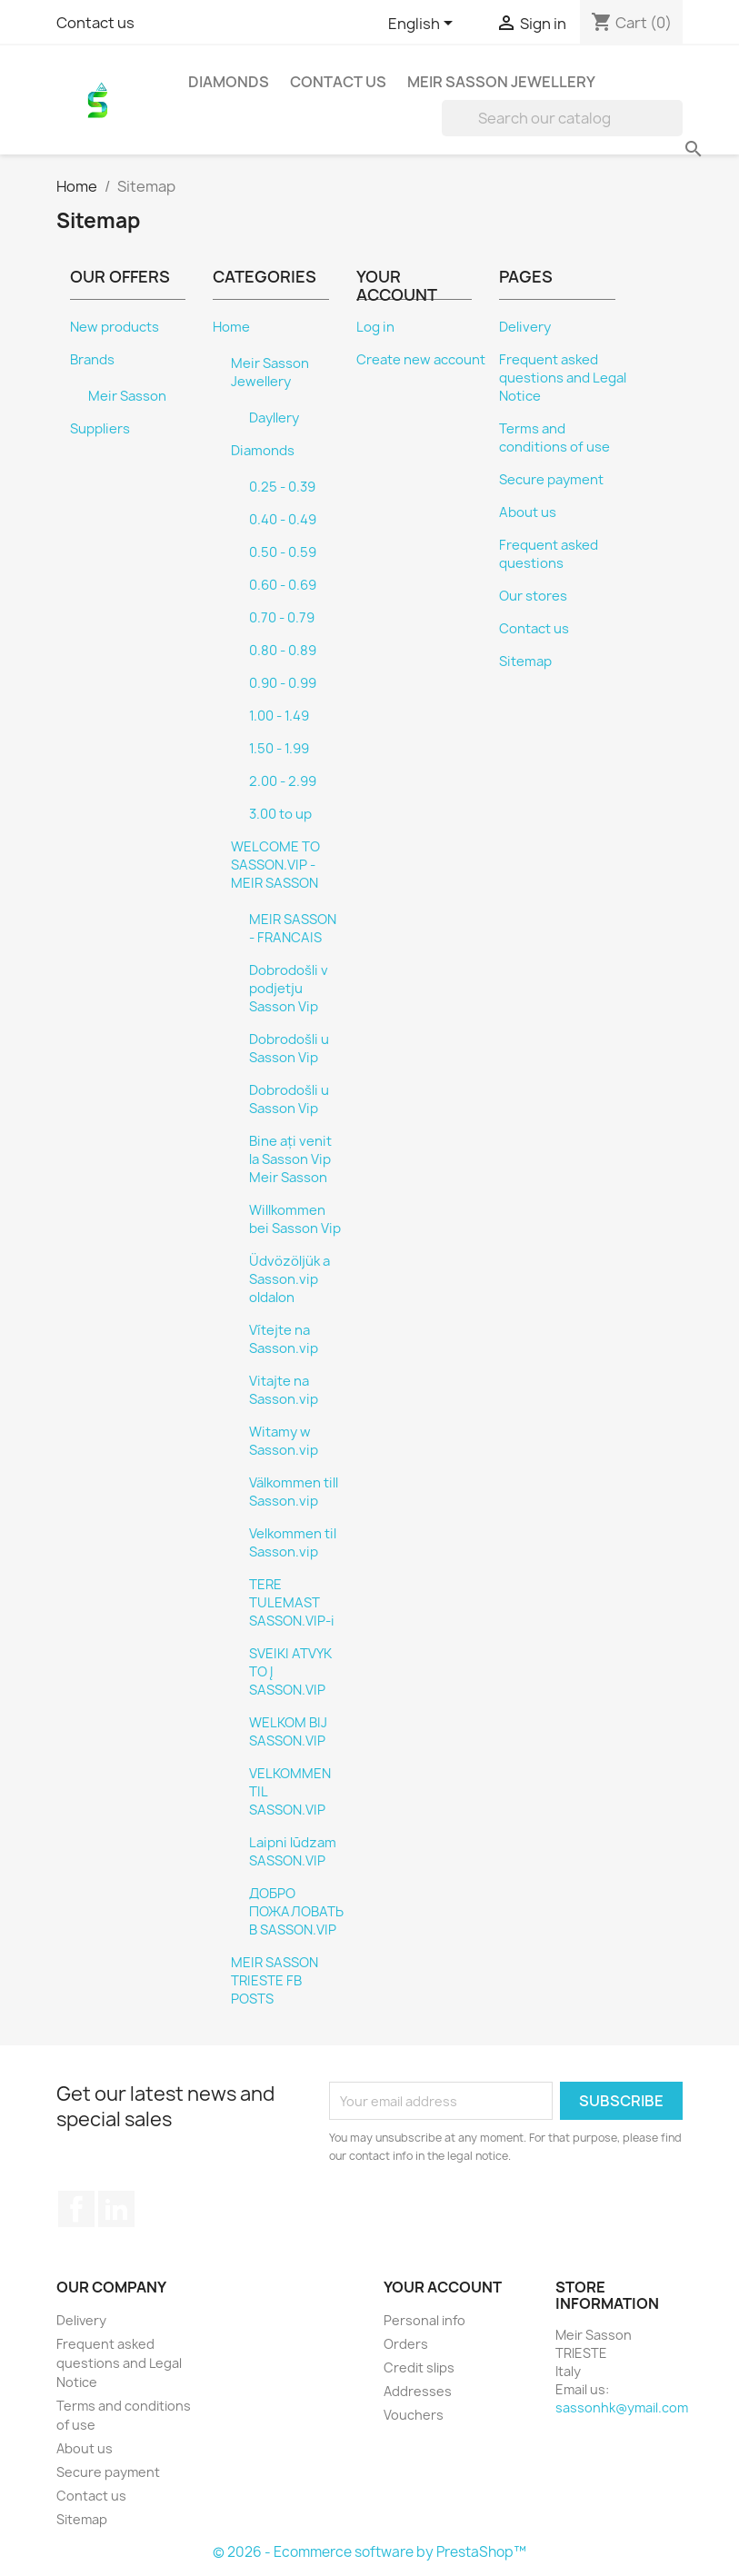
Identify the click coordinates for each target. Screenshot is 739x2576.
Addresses (418, 2391)
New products (114, 327)
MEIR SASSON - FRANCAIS (292, 928)
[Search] (562, 118)
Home (231, 327)
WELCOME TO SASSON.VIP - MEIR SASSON (275, 865)
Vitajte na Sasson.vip (283, 1390)
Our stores (533, 596)
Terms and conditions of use (554, 438)
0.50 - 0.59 (282, 552)
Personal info (424, 2320)
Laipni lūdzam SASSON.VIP (292, 1852)
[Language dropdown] (423, 24)
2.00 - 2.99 (282, 781)
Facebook (76, 2209)
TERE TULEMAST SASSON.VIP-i (292, 1603)
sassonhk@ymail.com (621, 2407)
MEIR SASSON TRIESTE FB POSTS (274, 1981)
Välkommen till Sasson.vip (293, 1492)
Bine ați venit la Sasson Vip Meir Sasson (290, 1159)
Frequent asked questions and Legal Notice (562, 378)
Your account (443, 2287)
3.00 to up (280, 814)
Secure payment (551, 480)
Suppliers (100, 429)
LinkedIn (116, 2209)
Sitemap (525, 661)
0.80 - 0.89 (282, 651)
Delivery (525, 327)
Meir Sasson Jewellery (501, 82)
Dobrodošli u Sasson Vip (289, 1048)
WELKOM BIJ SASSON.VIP (288, 1732)
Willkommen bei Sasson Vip (295, 1219)
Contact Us (338, 82)
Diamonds (228, 82)
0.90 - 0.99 (282, 683)
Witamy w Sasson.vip (283, 1441)
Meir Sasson (127, 396)
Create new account (420, 360)
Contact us (95, 23)
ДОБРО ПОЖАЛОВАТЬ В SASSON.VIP (296, 1912)
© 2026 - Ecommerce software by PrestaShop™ (369, 2551)
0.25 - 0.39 (282, 487)
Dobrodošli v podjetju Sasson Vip (288, 988)
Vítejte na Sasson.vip (283, 1339)
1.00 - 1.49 (279, 716)
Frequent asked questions (548, 554)
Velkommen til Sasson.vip (292, 1543)
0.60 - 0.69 (282, 585)
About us (527, 512)
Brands (92, 360)
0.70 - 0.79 (282, 618)
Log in (375, 327)
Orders (406, 2343)
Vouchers (414, 2414)
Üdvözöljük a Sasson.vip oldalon (289, 1279)
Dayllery (274, 418)
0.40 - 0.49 (282, 520)
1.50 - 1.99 (279, 749)
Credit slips (419, 2367)
